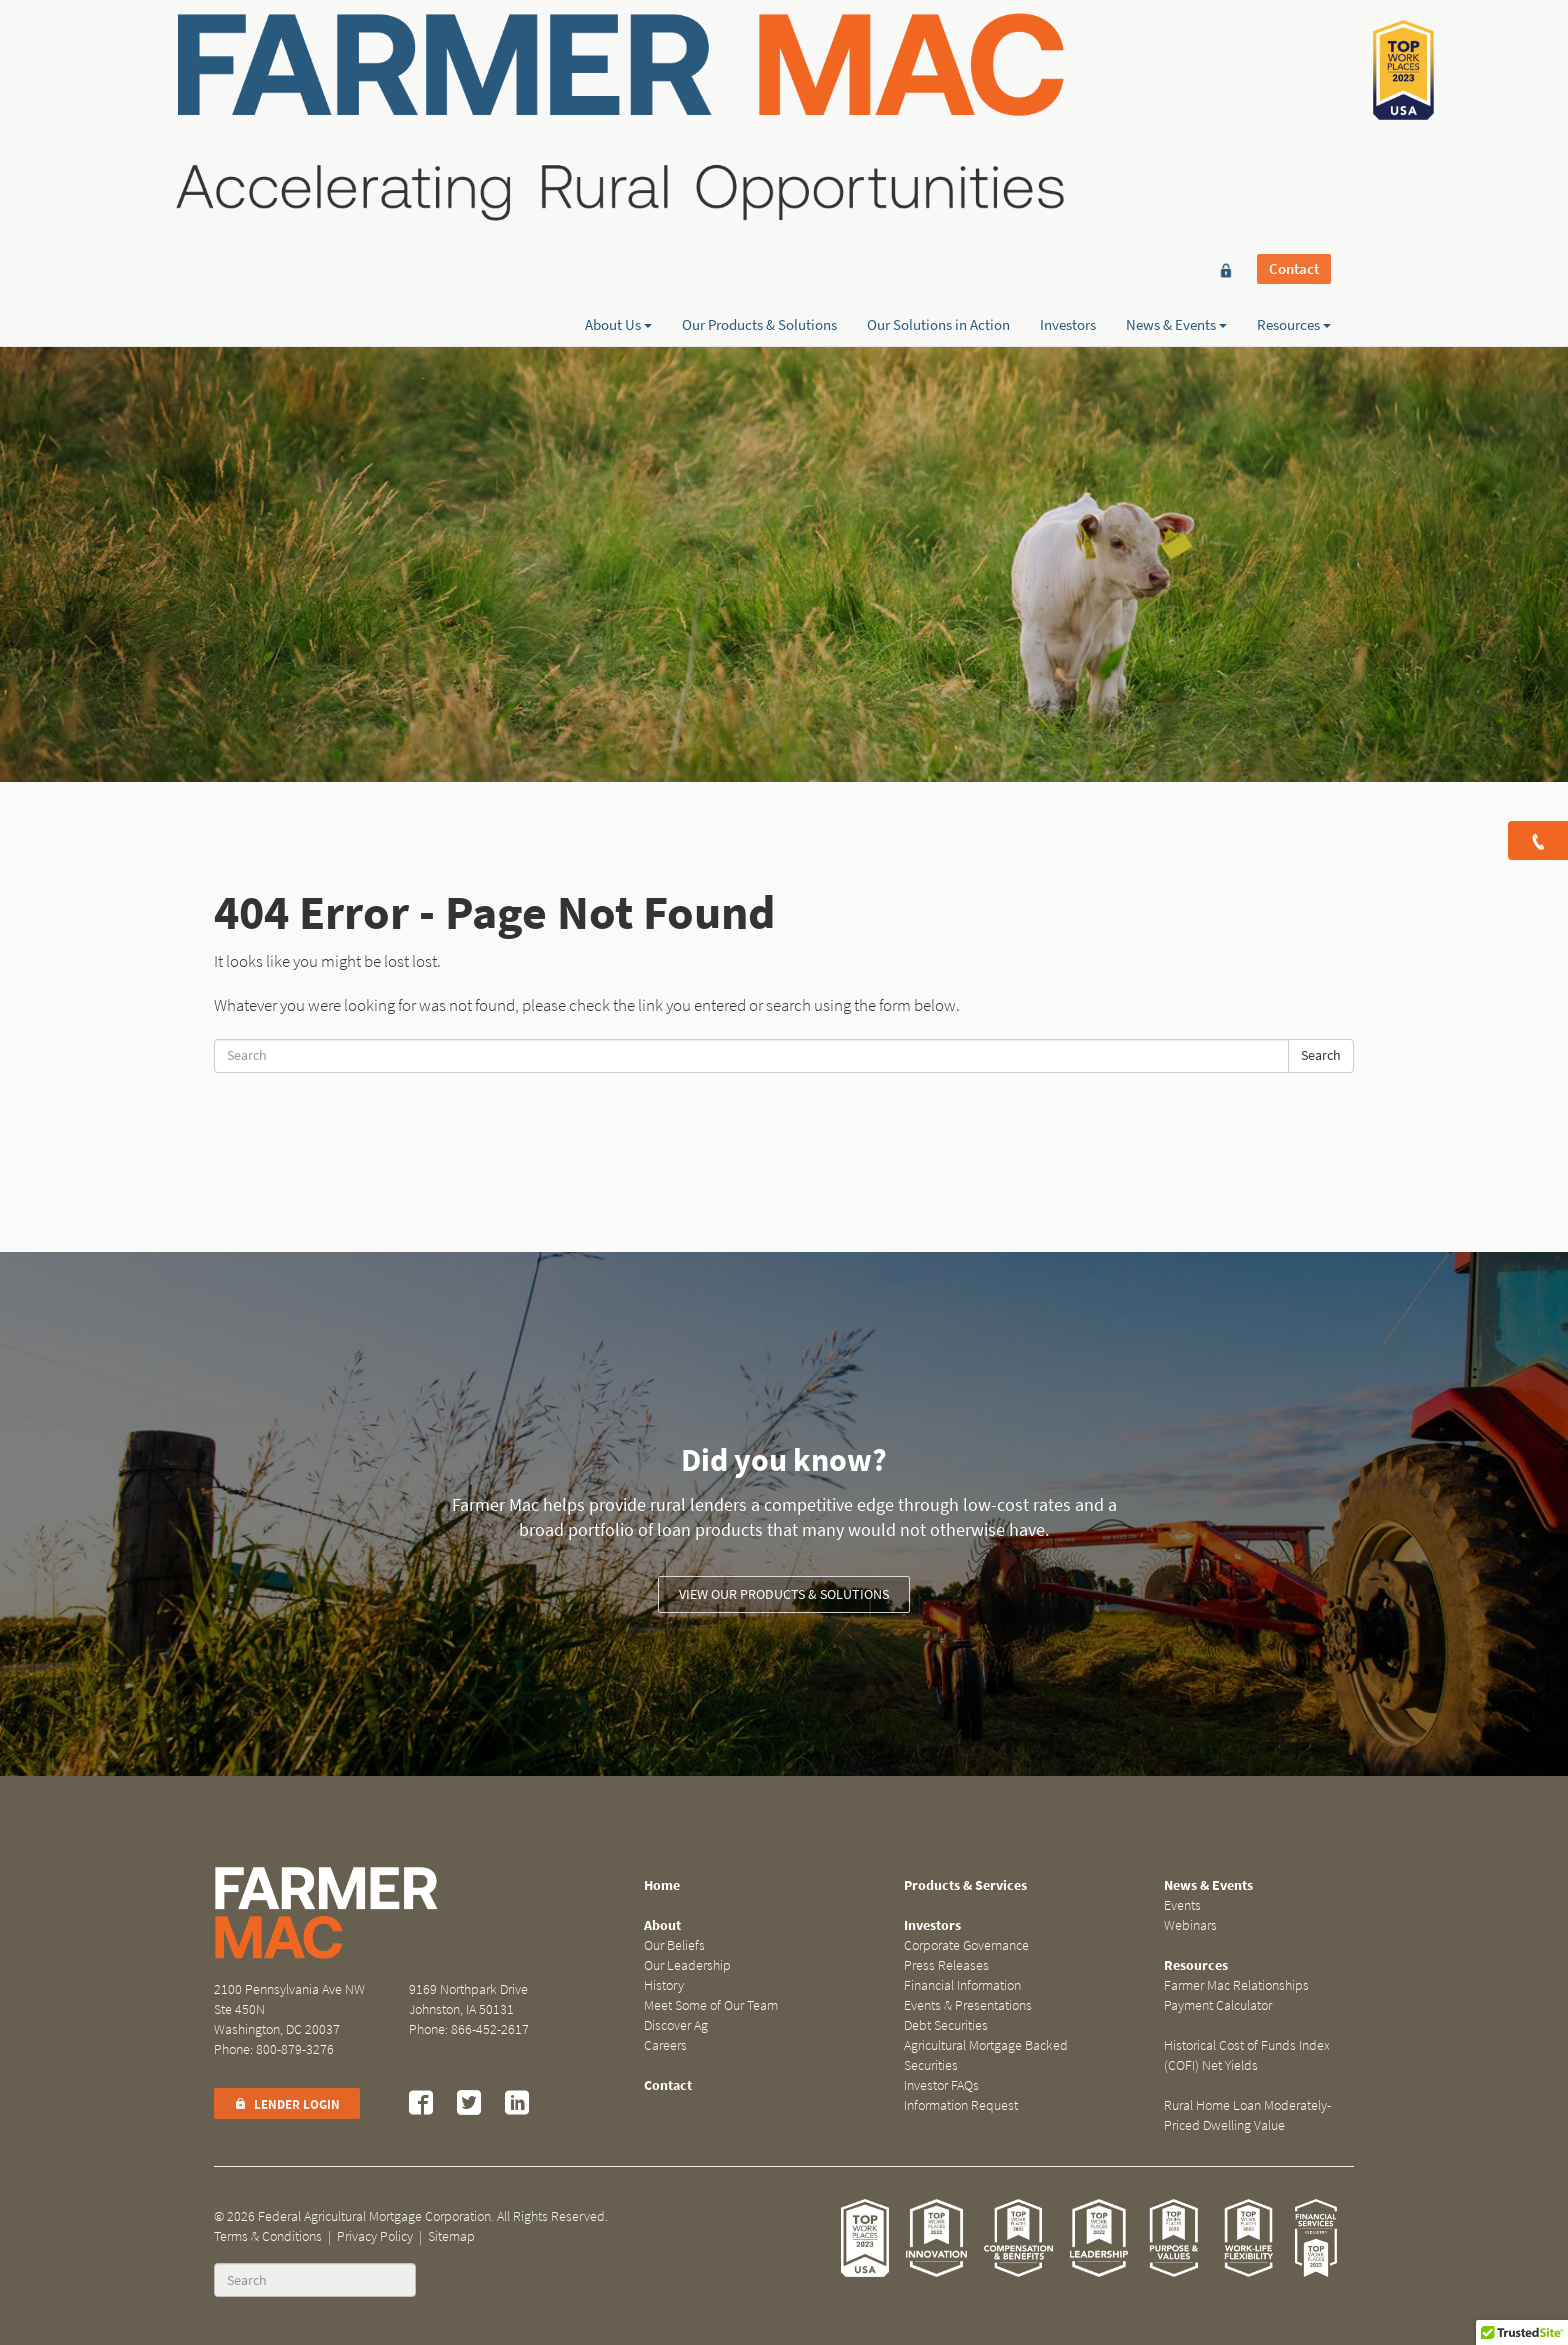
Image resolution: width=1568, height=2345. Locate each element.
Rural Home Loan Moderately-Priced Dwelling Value (1247, 2115)
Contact (1294, 52)
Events (1182, 1905)
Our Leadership (687, 1965)
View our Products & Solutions (784, 1594)
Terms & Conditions (268, 2236)
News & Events (1176, 87)
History (664, 1985)
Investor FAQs (941, 2085)
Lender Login (287, 2104)
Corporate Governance (966, 1945)
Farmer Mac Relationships (1236, 1985)
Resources (1294, 87)
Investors (1068, 87)
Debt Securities (946, 2025)
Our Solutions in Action (938, 87)
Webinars (1190, 1925)
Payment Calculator (1218, 2005)
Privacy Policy (375, 2236)
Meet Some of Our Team (711, 2005)
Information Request (961, 2105)
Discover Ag (676, 2025)
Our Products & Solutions (759, 87)
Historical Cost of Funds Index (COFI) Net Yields (1247, 2055)
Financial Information (962, 1985)
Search (1321, 1055)
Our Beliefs (674, 1945)
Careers (665, 2045)
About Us (618, 87)
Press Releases (946, 1965)
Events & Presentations (968, 2005)
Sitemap (451, 2236)
